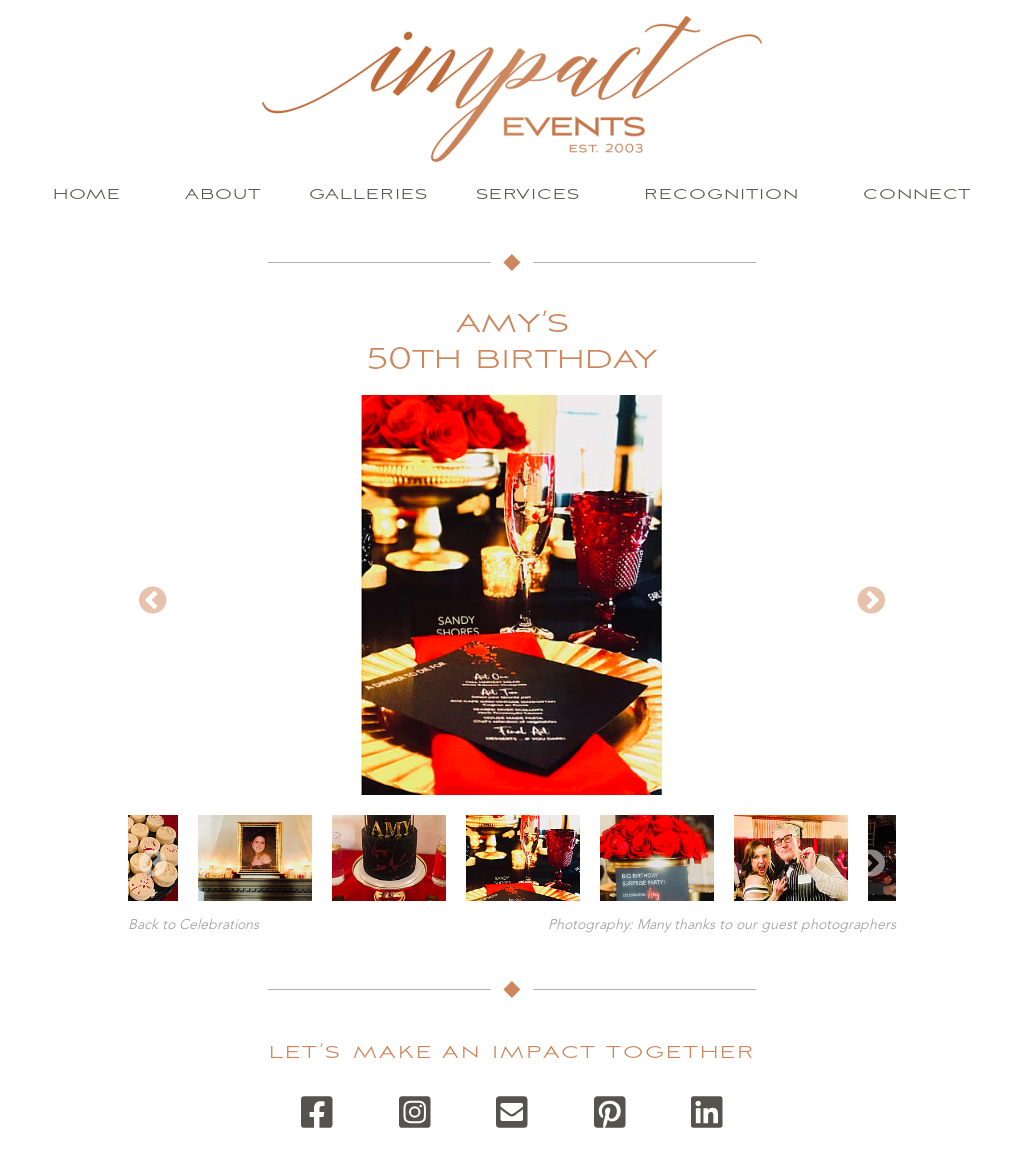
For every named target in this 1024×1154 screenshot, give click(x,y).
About (223, 194)
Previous (153, 601)
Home (87, 194)
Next (871, 601)
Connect (917, 194)
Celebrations (219, 925)
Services (528, 194)
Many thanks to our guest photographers (766, 925)
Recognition (721, 194)
